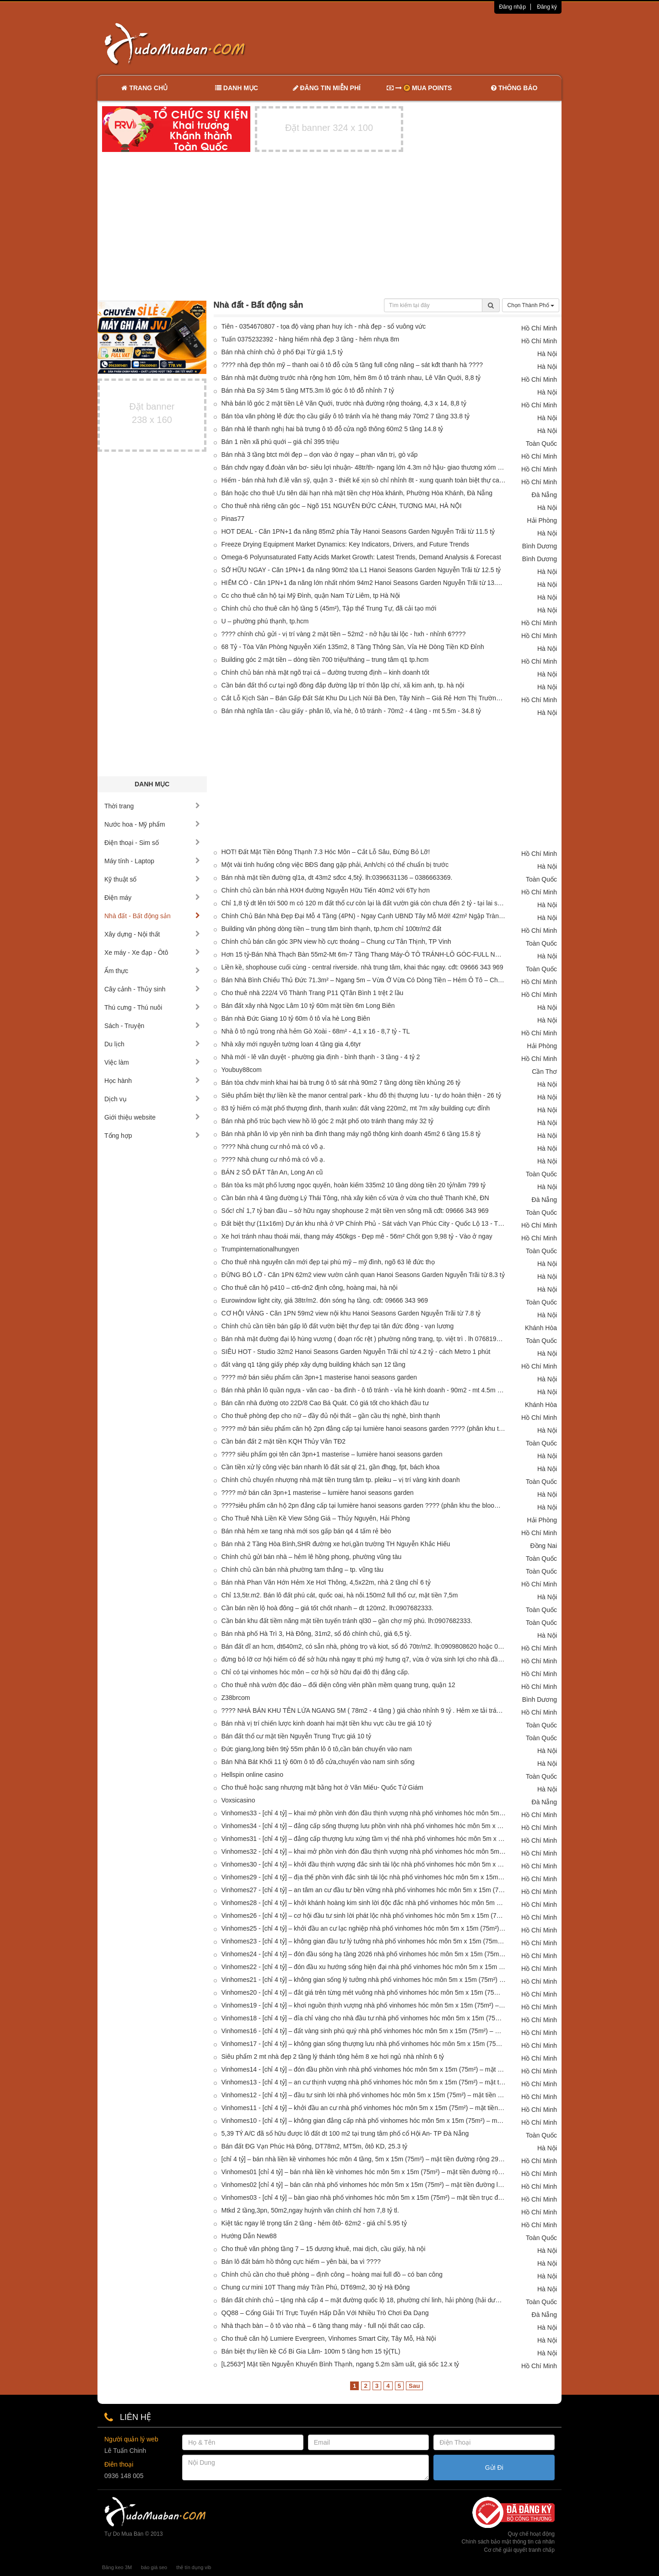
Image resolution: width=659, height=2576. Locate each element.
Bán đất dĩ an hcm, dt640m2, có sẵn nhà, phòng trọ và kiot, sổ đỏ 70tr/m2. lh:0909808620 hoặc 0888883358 (363, 1646)
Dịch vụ (152, 1099)
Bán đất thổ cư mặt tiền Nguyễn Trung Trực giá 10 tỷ (296, 1736)
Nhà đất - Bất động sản (152, 916)
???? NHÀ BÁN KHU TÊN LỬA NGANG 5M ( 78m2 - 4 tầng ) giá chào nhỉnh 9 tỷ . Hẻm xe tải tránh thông (363, 1710)
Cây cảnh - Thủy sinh (152, 989)
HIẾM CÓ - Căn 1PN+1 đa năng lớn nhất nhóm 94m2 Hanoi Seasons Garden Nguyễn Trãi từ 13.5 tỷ (363, 582)
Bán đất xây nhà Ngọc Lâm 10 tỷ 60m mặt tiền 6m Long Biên (308, 1005)
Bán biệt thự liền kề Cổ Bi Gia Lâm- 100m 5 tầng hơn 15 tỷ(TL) (310, 2351)
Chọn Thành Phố (530, 305)
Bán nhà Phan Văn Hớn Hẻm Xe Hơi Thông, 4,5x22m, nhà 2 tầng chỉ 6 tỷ (326, 1582)
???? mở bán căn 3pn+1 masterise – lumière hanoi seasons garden (317, 1492)
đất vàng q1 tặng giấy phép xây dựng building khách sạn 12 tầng (313, 1364)
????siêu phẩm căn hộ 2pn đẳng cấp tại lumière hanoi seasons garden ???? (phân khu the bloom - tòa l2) (363, 1505)
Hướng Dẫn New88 (249, 2236)
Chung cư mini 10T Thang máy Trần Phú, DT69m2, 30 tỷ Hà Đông (315, 2287)
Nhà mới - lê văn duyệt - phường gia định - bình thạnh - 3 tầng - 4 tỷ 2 (320, 1057)
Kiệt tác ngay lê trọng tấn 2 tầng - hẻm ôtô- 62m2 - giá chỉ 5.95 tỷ (314, 2223)
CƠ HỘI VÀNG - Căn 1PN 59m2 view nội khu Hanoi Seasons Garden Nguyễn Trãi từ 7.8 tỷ (351, 1313)
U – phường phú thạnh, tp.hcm (265, 621)
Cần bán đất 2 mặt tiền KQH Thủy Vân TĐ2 (283, 1441)
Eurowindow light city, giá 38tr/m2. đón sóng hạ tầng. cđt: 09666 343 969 (324, 1300)
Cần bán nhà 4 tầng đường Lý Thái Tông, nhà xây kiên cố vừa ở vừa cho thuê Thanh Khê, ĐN (355, 1197)
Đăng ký (547, 7)
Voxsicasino (238, 1800)
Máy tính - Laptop (152, 861)
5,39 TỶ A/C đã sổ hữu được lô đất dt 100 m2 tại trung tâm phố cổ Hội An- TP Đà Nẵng (345, 2133)
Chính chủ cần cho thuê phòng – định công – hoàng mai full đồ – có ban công (332, 2274)
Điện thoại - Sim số (152, 842)
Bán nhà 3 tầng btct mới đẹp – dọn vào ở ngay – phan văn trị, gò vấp (319, 454)
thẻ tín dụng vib (193, 2567)
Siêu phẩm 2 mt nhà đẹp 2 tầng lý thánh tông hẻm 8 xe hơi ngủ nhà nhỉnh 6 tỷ (332, 2056)
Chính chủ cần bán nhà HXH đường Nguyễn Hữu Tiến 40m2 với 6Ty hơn (325, 890)
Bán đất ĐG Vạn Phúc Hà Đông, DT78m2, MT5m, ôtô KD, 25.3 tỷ (314, 2146)
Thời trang (152, 806)
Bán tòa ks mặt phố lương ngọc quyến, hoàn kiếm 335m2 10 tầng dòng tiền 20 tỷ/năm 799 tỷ (353, 1185)
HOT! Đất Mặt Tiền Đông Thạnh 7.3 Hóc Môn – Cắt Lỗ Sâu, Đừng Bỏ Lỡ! (325, 851)
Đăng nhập (512, 7)
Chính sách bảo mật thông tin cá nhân (508, 2541)
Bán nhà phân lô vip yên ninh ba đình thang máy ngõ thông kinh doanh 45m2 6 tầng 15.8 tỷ (351, 1133)
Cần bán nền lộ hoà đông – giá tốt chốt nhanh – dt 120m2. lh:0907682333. (327, 1608)
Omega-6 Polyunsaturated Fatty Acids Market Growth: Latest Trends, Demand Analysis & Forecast (361, 557)
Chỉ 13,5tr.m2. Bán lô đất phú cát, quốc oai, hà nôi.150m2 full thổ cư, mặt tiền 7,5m (339, 1595)
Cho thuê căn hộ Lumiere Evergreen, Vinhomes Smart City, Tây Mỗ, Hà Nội (328, 2338)
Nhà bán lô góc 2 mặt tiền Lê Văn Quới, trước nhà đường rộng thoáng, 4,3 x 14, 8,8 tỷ (343, 403)
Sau (414, 2385)
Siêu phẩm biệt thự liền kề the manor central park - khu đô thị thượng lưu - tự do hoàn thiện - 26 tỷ (361, 1095)
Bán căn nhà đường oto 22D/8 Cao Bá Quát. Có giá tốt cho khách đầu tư (325, 1403)
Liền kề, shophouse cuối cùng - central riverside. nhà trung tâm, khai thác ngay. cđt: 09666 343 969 (362, 967)
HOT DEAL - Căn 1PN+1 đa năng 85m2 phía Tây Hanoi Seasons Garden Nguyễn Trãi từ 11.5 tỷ (358, 531)
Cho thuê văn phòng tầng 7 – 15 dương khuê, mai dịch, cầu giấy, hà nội (323, 2248)
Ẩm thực (152, 970)
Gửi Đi (494, 2467)
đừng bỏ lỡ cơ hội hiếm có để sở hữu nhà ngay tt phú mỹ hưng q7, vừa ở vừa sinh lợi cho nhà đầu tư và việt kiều (363, 1659)
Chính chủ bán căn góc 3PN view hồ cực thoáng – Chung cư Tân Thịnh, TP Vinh (336, 941)
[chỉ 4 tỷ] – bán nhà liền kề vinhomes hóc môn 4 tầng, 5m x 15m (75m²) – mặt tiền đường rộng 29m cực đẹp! (363, 2159)
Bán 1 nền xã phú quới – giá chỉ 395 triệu (280, 441)
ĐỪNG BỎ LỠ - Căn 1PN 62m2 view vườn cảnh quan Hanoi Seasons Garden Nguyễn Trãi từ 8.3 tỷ (363, 1274)
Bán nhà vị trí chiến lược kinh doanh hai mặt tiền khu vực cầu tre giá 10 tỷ (326, 1723)
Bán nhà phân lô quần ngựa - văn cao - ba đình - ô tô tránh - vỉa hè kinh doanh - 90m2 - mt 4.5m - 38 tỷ (363, 1390)
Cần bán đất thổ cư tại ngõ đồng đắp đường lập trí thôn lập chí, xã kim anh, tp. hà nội (343, 685)
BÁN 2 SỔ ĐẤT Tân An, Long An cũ (272, 1172)
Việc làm (152, 1062)
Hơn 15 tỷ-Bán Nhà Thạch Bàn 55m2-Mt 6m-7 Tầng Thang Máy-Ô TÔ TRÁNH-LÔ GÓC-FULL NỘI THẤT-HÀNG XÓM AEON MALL (363, 954)
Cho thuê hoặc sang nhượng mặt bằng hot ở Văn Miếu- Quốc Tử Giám (322, 1787)
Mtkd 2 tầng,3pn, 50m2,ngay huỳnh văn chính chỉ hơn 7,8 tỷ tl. (310, 2210)
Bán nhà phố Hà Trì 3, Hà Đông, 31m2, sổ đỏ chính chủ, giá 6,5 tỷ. (316, 1633)
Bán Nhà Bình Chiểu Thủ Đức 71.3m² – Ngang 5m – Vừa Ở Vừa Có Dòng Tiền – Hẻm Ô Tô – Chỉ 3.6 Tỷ (363, 980)
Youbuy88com (241, 1069)
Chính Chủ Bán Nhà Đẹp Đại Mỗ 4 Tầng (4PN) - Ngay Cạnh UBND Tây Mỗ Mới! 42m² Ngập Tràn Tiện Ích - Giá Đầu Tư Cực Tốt (363, 916)
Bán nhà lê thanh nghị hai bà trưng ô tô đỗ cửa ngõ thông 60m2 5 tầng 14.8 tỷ (332, 429)
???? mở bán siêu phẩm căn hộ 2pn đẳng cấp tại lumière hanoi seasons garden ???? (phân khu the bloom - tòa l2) (363, 1428)
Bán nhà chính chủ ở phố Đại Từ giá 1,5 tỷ (282, 352)
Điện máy (152, 897)
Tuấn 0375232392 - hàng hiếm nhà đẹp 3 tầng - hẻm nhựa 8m (310, 339)
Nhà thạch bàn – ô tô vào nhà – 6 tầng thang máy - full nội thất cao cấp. (323, 2325)
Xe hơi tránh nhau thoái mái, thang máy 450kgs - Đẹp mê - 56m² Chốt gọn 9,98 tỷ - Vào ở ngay (356, 1236)
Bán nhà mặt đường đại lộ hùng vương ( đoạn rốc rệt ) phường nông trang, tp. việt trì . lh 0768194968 (363, 1338)
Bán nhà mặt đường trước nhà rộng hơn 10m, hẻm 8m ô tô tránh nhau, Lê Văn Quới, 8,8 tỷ (351, 377)
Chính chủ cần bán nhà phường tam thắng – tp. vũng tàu (302, 1569)
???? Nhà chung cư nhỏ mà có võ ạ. (273, 1146)
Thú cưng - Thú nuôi (152, 1007)
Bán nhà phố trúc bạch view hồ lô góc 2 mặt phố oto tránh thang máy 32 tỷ (327, 1121)
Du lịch (152, 1044)
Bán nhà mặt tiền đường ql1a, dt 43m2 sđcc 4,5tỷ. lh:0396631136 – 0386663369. (337, 877)
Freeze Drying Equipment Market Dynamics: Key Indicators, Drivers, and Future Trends (345, 544)
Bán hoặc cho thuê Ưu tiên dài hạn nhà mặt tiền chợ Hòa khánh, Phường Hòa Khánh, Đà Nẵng (356, 493)
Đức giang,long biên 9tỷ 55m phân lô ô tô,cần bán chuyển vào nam (316, 1749)
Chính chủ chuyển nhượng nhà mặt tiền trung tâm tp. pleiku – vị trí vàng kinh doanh (340, 1479)
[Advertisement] (426, 43)
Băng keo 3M (117, 2567)
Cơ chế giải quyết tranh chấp (519, 2550)
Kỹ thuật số (152, 879)
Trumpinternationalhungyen (260, 1249)
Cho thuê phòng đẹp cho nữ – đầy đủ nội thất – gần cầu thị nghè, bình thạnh (330, 1415)
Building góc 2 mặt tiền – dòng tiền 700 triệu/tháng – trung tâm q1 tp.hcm (325, 659)
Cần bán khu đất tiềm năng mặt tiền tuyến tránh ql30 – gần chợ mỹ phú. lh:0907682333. (346, 1620)
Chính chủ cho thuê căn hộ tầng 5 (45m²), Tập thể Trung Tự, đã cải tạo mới (329, 608)
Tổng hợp (152, 1135)
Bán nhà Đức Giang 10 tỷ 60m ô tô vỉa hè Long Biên (295, 1018)
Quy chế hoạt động (531, 2534)
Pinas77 (233, 518)
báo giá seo (154, 2567)
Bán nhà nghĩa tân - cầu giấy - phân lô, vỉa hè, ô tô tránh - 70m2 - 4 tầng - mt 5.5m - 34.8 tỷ (351, 710)
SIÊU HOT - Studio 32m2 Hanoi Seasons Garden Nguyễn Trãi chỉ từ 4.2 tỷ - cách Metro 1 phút (356, 1351)
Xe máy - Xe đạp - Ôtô (152, 952)
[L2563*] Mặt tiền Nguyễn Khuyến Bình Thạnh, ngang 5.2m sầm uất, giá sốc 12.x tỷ (340, 2364)
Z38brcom (235, 1697)
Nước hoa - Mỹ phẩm (152, 824)
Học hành (152, 1080)
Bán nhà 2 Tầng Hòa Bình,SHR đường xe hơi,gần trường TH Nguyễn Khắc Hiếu (335, 1544)
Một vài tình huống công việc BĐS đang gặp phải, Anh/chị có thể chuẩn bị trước (335, 864)
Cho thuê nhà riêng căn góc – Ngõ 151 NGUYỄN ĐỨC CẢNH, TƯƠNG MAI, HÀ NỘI (341, 505)
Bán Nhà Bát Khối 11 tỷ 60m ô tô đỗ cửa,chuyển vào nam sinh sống (318, 1761)
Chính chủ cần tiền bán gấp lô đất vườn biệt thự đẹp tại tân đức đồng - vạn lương (337, 1326)
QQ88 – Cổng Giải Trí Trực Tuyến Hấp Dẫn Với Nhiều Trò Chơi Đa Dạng (325, 2312)
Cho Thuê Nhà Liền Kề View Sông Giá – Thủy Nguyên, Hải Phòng (315, 1518)
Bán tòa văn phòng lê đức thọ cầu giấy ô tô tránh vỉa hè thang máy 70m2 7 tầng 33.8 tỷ (345, 416)
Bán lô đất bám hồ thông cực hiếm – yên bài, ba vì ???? (301, 2261)
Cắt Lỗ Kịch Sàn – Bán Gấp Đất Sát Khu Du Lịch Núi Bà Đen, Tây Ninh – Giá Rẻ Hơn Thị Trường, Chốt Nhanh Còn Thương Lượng (363, 698)
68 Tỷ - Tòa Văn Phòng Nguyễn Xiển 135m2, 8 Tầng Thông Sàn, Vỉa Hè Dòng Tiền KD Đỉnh (352, 646)
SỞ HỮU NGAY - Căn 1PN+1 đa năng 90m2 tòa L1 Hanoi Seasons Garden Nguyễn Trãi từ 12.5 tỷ (361, 570)
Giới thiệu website (152, 1117)
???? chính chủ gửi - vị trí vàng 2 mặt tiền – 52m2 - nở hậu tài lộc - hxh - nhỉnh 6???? (343, 634)
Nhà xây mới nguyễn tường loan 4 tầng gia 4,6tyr (291, 1044)
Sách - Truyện (152, 1025)
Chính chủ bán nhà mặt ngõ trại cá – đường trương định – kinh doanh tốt (325, 672)
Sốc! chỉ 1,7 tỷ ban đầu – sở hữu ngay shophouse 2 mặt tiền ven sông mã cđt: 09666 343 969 (355, 1210)
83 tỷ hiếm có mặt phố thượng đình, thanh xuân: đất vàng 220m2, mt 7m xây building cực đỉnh (355, 1108)
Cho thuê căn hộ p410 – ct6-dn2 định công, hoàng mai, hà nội (309, 1287)
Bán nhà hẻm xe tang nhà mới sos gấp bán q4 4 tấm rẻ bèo (306, 1531)
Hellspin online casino (252, 1774)
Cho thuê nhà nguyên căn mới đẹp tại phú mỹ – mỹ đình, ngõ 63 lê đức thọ (328, 1262)
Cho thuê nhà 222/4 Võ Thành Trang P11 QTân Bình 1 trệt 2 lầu (312, 992)
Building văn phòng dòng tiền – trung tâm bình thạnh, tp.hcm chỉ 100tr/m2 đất (331, 928)
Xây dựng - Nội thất (152, 934)
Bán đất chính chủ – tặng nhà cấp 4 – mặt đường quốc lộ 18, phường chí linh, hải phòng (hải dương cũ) (363, 2300)
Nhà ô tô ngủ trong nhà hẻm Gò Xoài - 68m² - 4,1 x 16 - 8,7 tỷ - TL (315, 1031)
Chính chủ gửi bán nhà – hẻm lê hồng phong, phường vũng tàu (311, 1556)
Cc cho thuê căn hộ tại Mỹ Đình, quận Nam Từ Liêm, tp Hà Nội (310, 595)
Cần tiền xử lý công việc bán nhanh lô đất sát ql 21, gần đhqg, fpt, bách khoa (330, 1467)
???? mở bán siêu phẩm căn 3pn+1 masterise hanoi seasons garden (319, 1377)
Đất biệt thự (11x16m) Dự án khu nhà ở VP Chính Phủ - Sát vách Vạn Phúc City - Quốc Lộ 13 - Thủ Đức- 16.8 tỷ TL (363, 1223)
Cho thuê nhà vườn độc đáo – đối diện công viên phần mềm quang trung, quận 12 (338, 1684)
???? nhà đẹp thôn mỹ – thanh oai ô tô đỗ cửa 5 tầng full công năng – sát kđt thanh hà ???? (352, 364)
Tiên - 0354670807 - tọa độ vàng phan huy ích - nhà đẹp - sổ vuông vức (323, 326)
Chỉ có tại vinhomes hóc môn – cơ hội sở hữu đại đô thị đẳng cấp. (315, 1672)
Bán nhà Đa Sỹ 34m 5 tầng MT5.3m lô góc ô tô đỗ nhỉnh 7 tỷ (307, 390)
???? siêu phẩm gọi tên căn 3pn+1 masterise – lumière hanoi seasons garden (332, 1454)
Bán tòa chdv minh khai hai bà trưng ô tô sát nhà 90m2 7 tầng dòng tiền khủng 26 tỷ (341, 1082)
